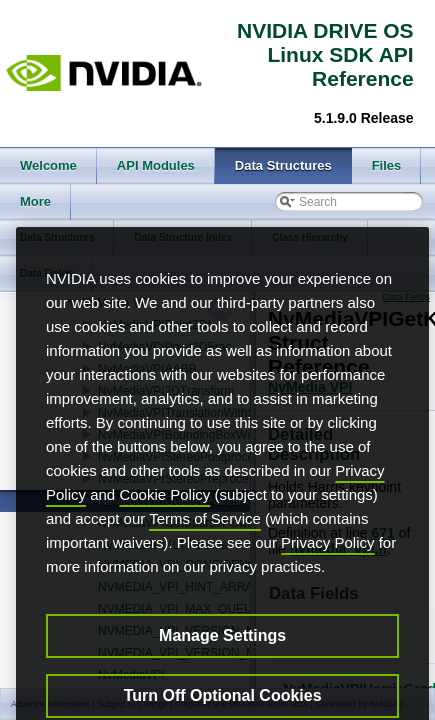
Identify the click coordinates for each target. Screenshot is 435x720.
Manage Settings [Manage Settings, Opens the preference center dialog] (222, 664)
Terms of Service (205, 547)
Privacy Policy (327, 571)
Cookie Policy (164, 523)
